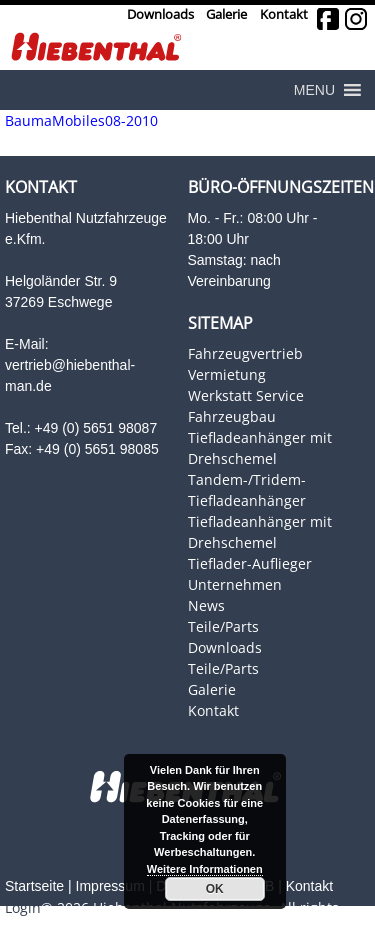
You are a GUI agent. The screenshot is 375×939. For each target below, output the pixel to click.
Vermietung (227, 374)
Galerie (226, 14)
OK (215, 889)
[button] (314, 90)
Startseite (34, 886)
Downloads (160, 14)
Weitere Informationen (205, 869)
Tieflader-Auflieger (250, 563)
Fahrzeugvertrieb (245, 353)
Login (23, 907)
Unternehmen (235, 584)
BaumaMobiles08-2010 (81, 120)
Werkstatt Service (246, 395)
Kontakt (284, 14)
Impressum (110, 886)
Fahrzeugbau (232, 416)
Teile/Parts (223, 626)
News (206, 605)
